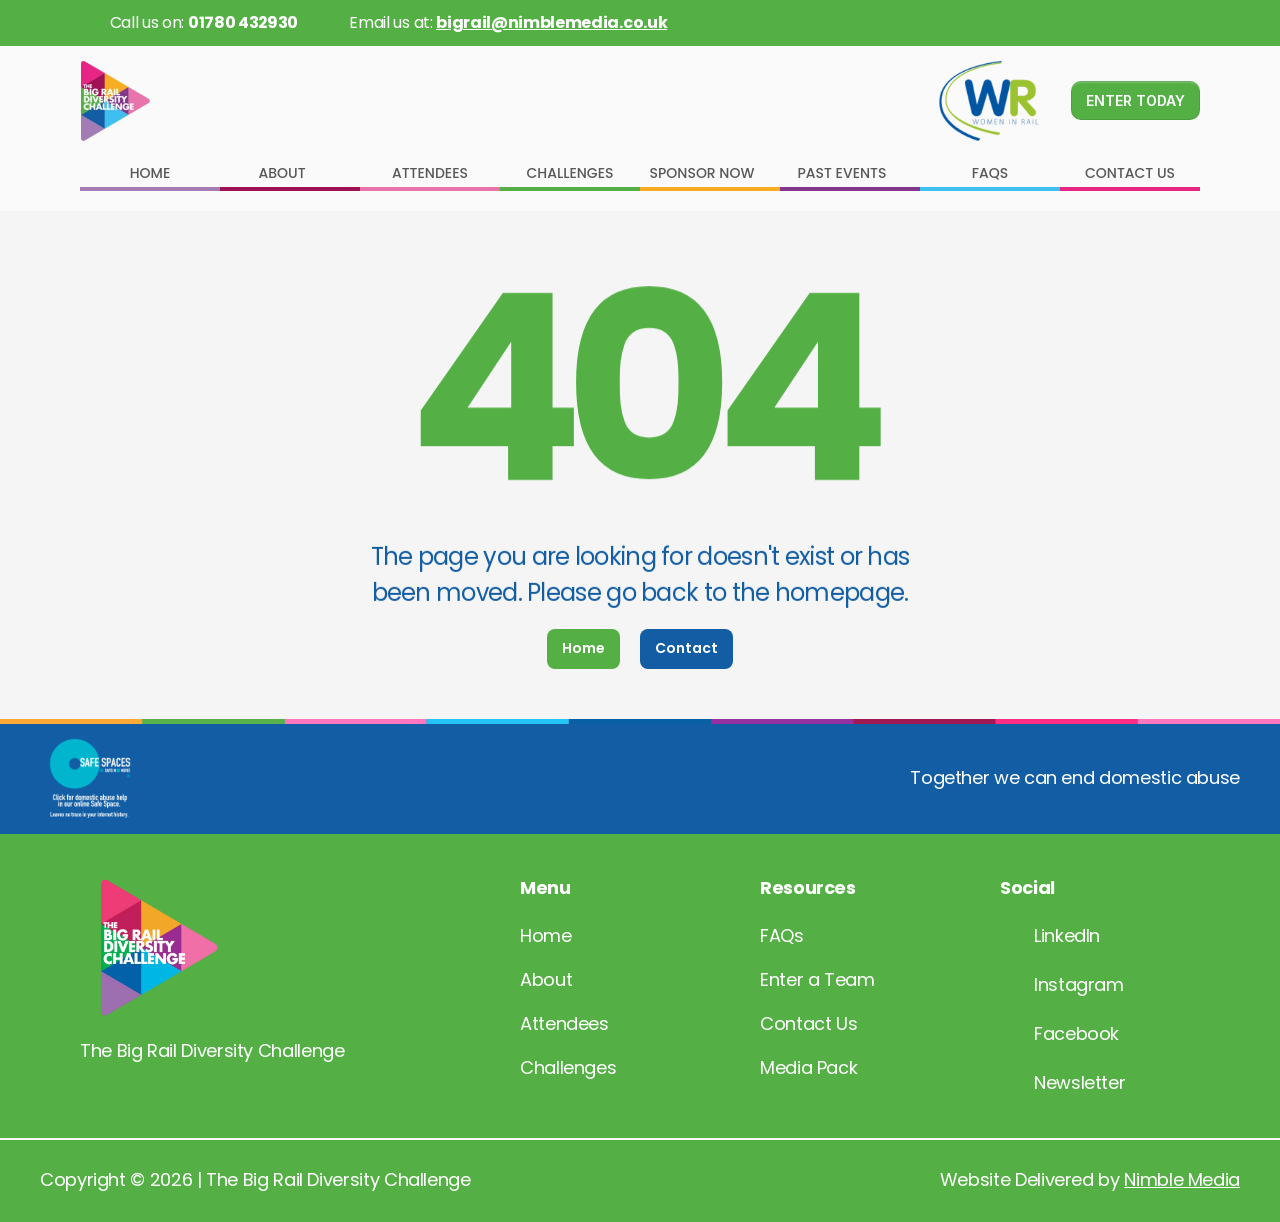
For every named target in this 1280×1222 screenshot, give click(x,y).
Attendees (564, 1023)
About (546, 979)
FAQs (782, 935)
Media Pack (808, 1067)
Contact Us (808, 1023)
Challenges (568, 1067)
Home (546, 935)
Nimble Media (1182, 1179)
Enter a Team (817, 979)
